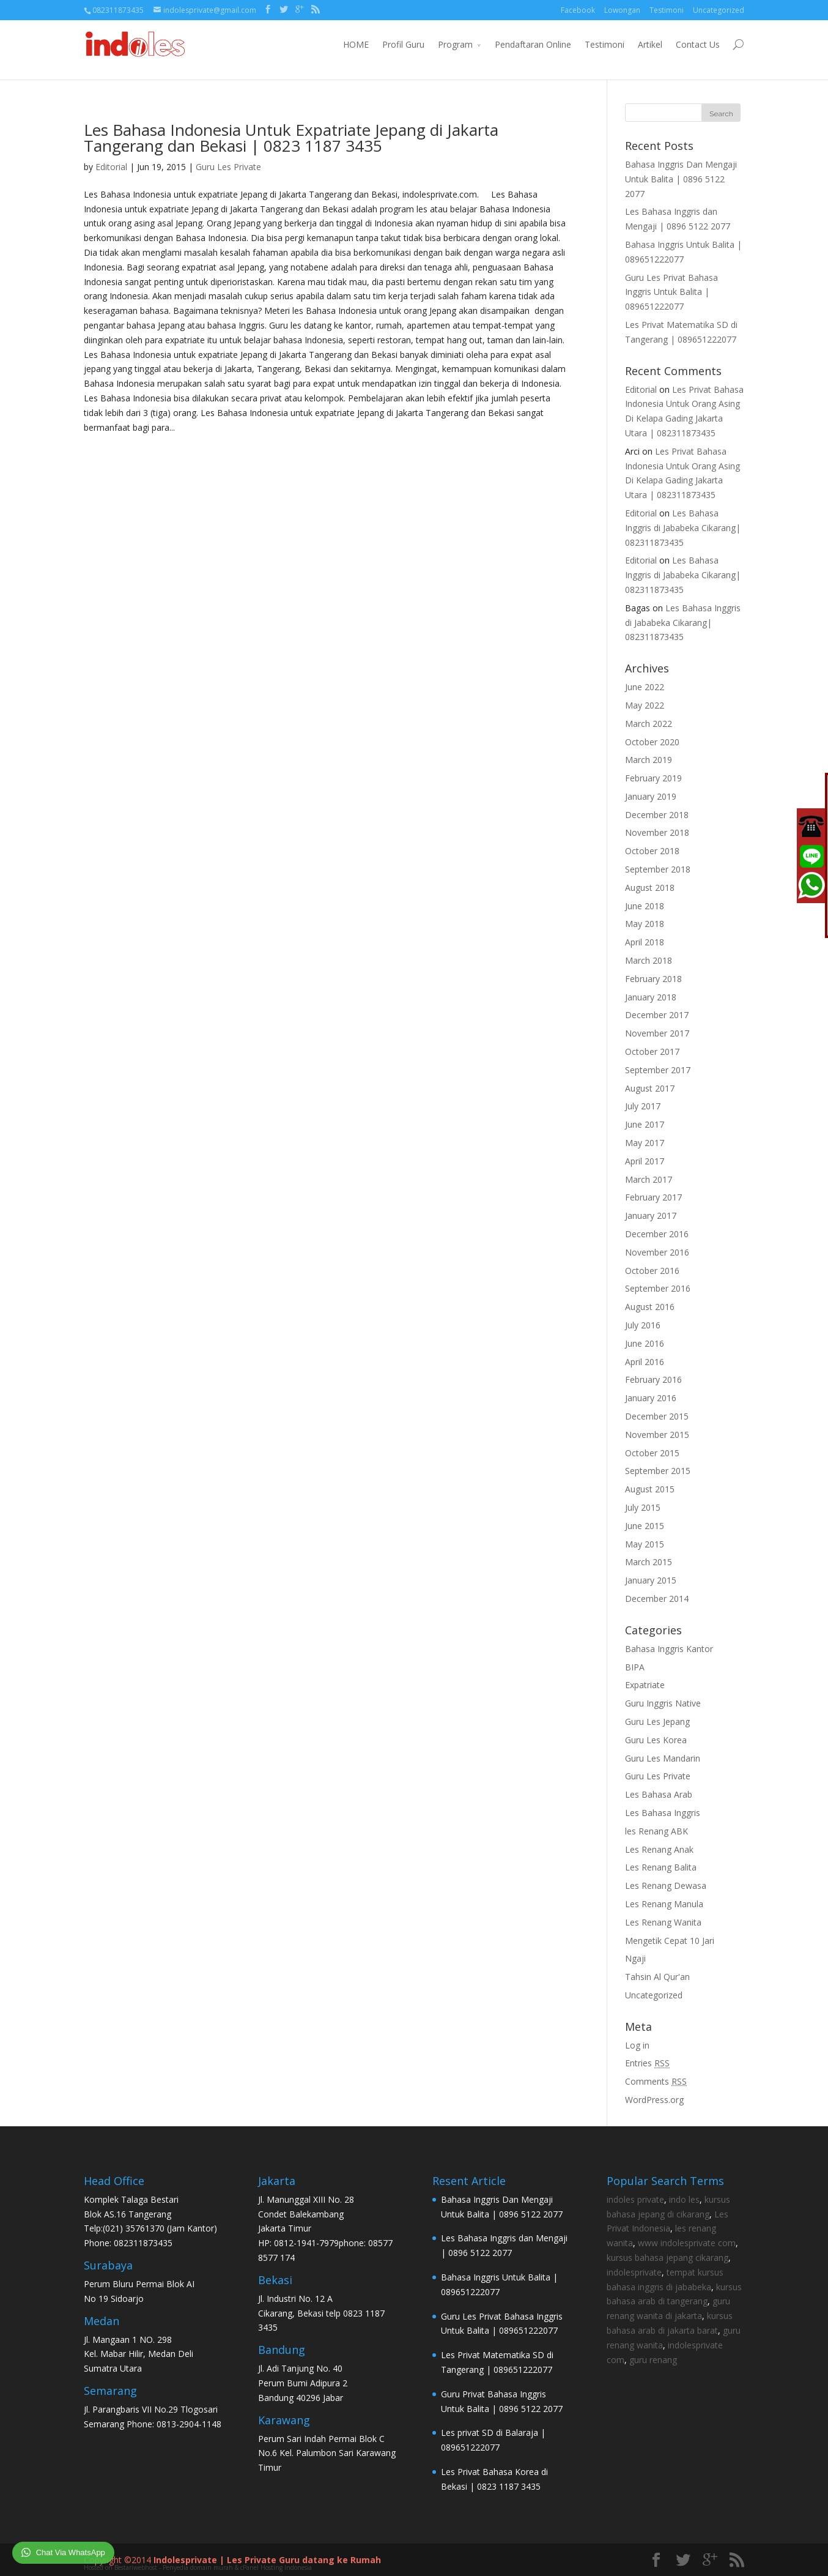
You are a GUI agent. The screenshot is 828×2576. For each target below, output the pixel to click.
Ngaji (635, 1958)
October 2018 (652, 851)
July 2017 (642, 1106)
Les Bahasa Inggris (662, 1812)
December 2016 (657, 1234)
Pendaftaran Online (533, 44)
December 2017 (657, 1015)
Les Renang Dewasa (665, 1885)
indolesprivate (634, 2272)
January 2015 (650, 1580)
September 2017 (657, 1070)
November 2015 (657, 1434)
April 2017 (644, 1161)
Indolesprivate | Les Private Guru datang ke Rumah (267, 2560)
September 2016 (657, 1288)
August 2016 (650, 1306)
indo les (684, 2199)
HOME (356, 44)
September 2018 (657, 869)
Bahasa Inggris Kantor (669, 1649)
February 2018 (653, 979)
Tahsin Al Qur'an (657, 1976)
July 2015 (642, 1507)
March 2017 (648, 1179)
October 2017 (652, 1051)
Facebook (578, 10)
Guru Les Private (228, 167)
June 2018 (644, 906)
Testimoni (666, 10)
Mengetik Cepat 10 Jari (669, 1940)
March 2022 (648, 723)
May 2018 (644, 923)
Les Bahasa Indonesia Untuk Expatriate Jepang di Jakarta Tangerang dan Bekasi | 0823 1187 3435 (291, 138)
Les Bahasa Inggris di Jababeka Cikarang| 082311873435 (683, 527)
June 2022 (644, 687)
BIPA (635, 1667)
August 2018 (650, 887)
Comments (656, 2081)
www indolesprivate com (687, 2243)
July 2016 (642, 1325)
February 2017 (653, 1197)
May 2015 (644, 1544)
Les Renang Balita (661, 1867)
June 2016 (644, 1343)
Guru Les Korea (656, 1740)
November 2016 (657, 1252)
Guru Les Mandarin (662, 1758)
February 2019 (653, 778)
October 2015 (652, 1453)
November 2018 (657, 832)
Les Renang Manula (664, 1904)
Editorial (111, 167)
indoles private (635, 2199)
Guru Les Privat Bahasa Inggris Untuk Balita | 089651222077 (671, 292)
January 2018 (650, 997)
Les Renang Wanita (663, 1922)
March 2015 (648, 1562)
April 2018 (644, 942)
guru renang (653, 2360)
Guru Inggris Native (663, 1703)
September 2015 (657, 1470)
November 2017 (657, 1033)
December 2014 (657, 1598)
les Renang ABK (656, 1831)
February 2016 (653, 1379)
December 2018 (657, 815)
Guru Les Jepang (657, 1721)
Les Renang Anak (659, 1849)
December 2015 (657, 1416)
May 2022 (644, 705)
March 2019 (648, 759)
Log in (637, 2045)
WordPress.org (654, 2099)
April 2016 (644, 1362)
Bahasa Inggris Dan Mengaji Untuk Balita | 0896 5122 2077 (681, 178)
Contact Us (698, 44)
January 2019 (650, 796)
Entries (647, 2063)
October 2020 (652, 742)
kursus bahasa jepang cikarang (667, 2257)
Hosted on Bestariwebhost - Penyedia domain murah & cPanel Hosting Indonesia (198, 2567)
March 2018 (648, 960)
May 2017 (644, 1142)
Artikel (650, 44)
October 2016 (652, 1270)
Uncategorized (718, 10)
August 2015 (650, 1489)
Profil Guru (403, 44)
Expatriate (645, 1685)
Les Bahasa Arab (658, 1794)
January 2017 (650, 1215)
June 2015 (644, 1526)
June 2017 (644, 1124)
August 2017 (650, 1088)
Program (455, 44)
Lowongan (622, 10)
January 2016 (650, 1398)
